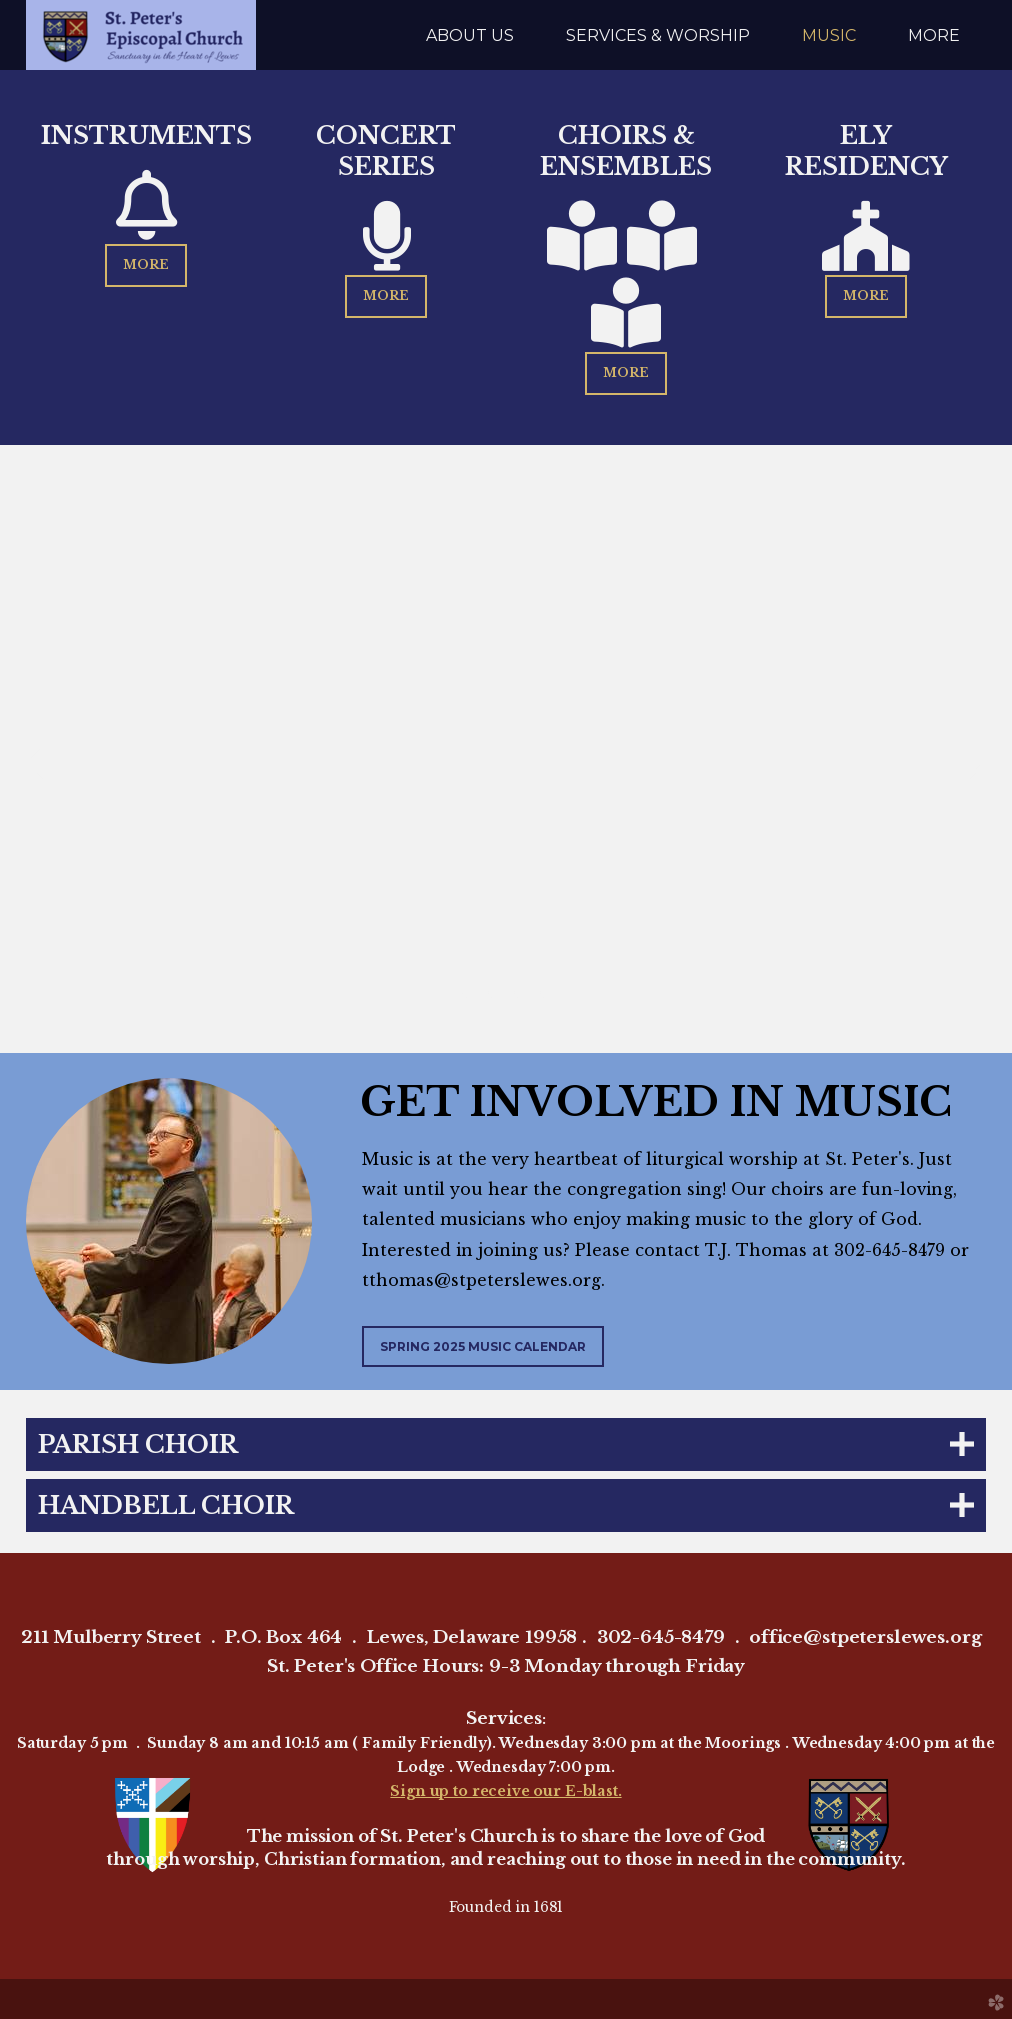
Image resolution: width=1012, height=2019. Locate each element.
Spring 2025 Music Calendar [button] (483, 1346)
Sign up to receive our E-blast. (505, 1791)
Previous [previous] (35, 764)
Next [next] (977, 764)
